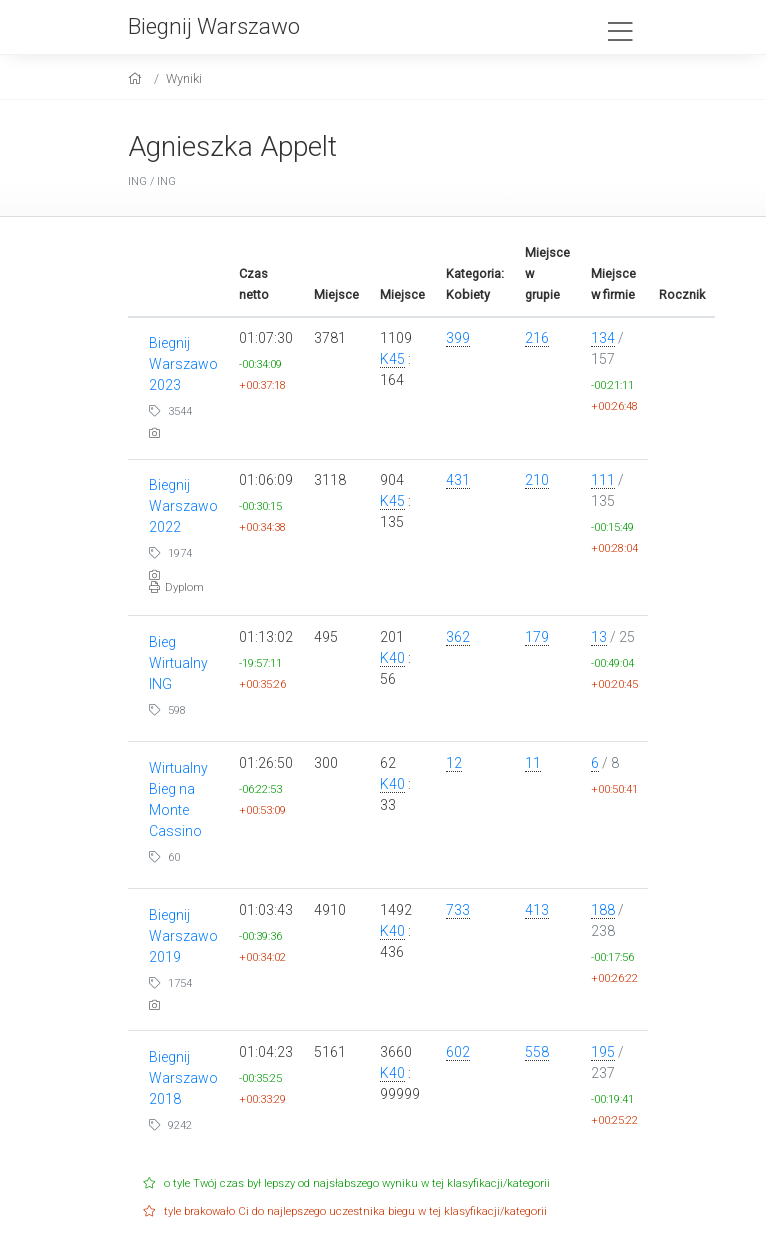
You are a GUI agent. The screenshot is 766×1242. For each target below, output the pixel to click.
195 (603, 1052)
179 (537, 637)
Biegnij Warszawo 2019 (183, 936)
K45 (392, 359)
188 (603, 910)
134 (603, 338)
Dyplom (176, 587)
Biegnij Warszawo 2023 (183, 364)
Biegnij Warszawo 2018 (183, 1078)
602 (458, 1052)
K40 (392, 658)
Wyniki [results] (184, 78)
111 (603, 480)
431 (458, 480)
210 (537, 480)
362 (458, 637)
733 (458, 910)
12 (454, 763)
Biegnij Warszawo (214, 26)
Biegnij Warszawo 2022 (183, 506)
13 (599, 637)
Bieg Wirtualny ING (178, 663)
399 (458, 338)
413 (537, 910)
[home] (137, 78)
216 (537, 338)
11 (533, 763)
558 (537, 1052)
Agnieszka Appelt (232, 146)
